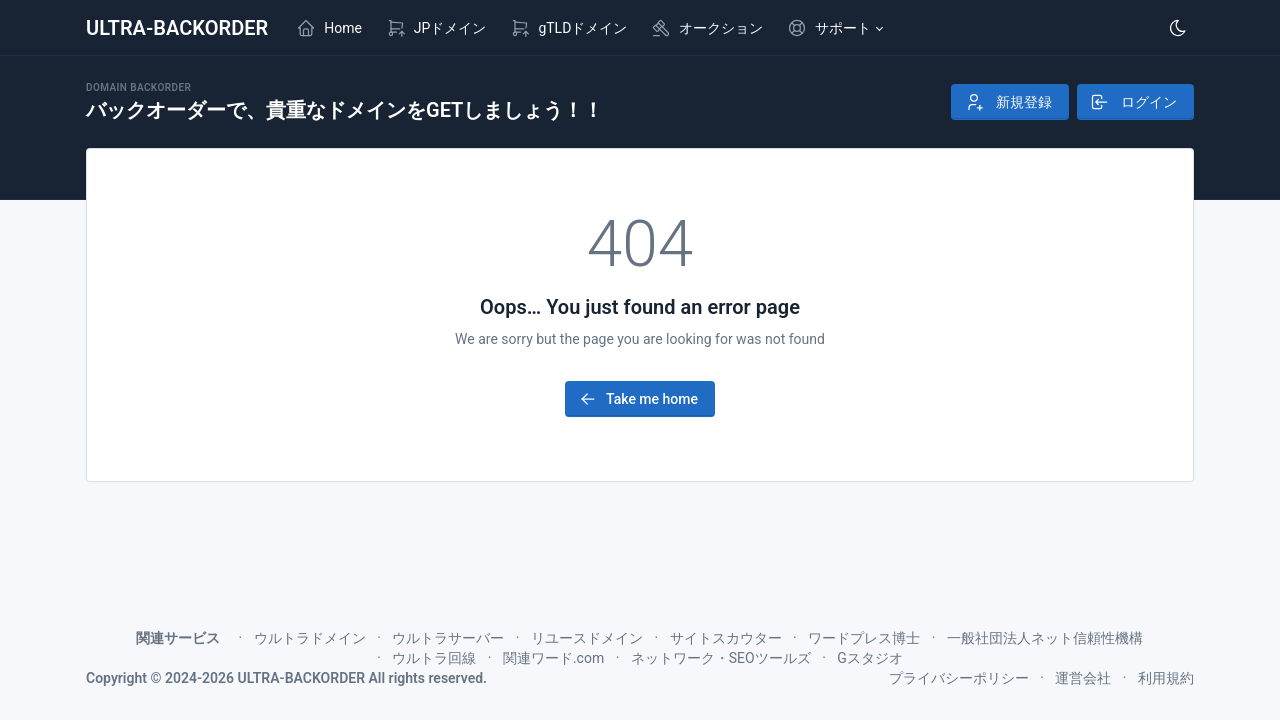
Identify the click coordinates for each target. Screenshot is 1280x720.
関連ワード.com (553, 658)
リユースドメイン (587, 638)
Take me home (638, 399)
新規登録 (1007, 102)
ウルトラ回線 (434, 658)
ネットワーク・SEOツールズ (721, 658)
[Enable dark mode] (1178, 28)
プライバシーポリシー (959, 678)
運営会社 (1083, 678)
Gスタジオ (870, 658)
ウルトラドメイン (310, 638)
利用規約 (1166, 678)
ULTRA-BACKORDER (177, 28)
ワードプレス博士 (864, 638)
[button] (835, 28)
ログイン (1133, 102)
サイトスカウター (726, 638)
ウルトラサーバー (448, 638)
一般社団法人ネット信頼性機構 (1045, 638)
